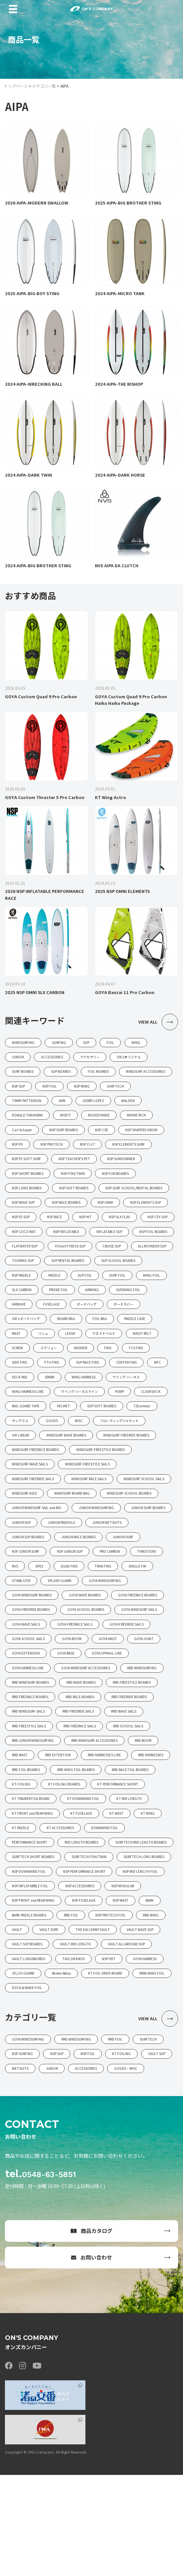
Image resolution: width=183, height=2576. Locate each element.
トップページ (16, 86)
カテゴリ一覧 (44, 86)
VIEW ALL (158, 1024)
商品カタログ (91, 2332)
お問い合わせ (91, 2359)
